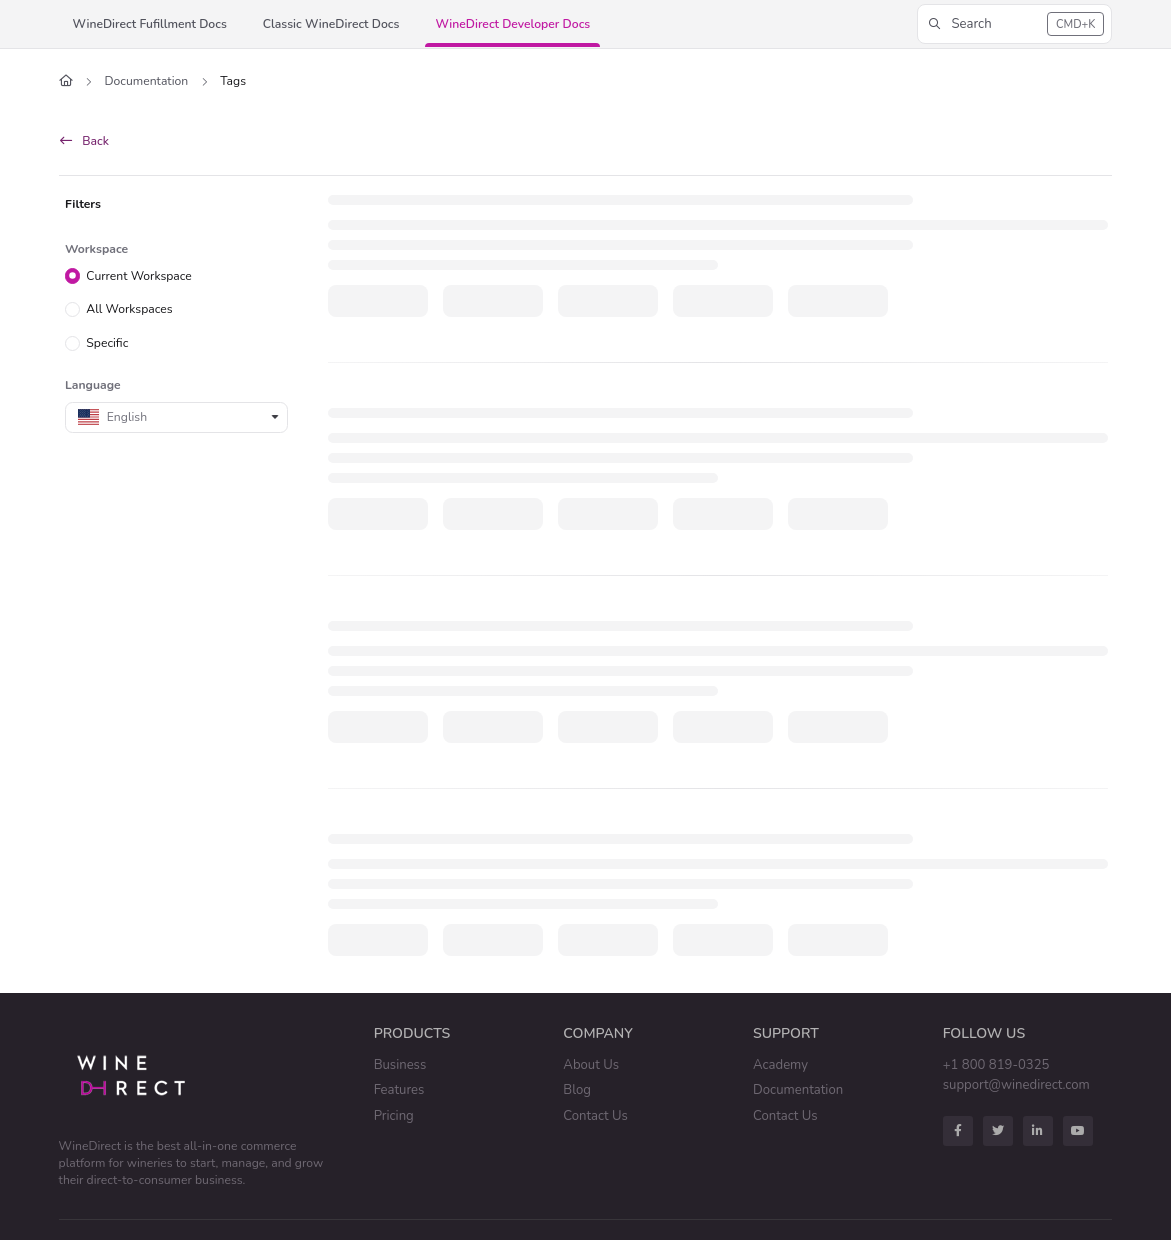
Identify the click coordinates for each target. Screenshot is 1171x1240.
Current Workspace (139, 275)
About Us (591, 1065)
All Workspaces (129, 309)
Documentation (147, 81)
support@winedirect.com (1016, 1085)
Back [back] (84, 141)
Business (400, 1065)
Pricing (394, 1116)
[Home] (66, 81)
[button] (1015, 24)
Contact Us (595, 1116)
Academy (780, 1065)
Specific (107, 343)
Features (399, 1090)
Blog (577, 1090)
